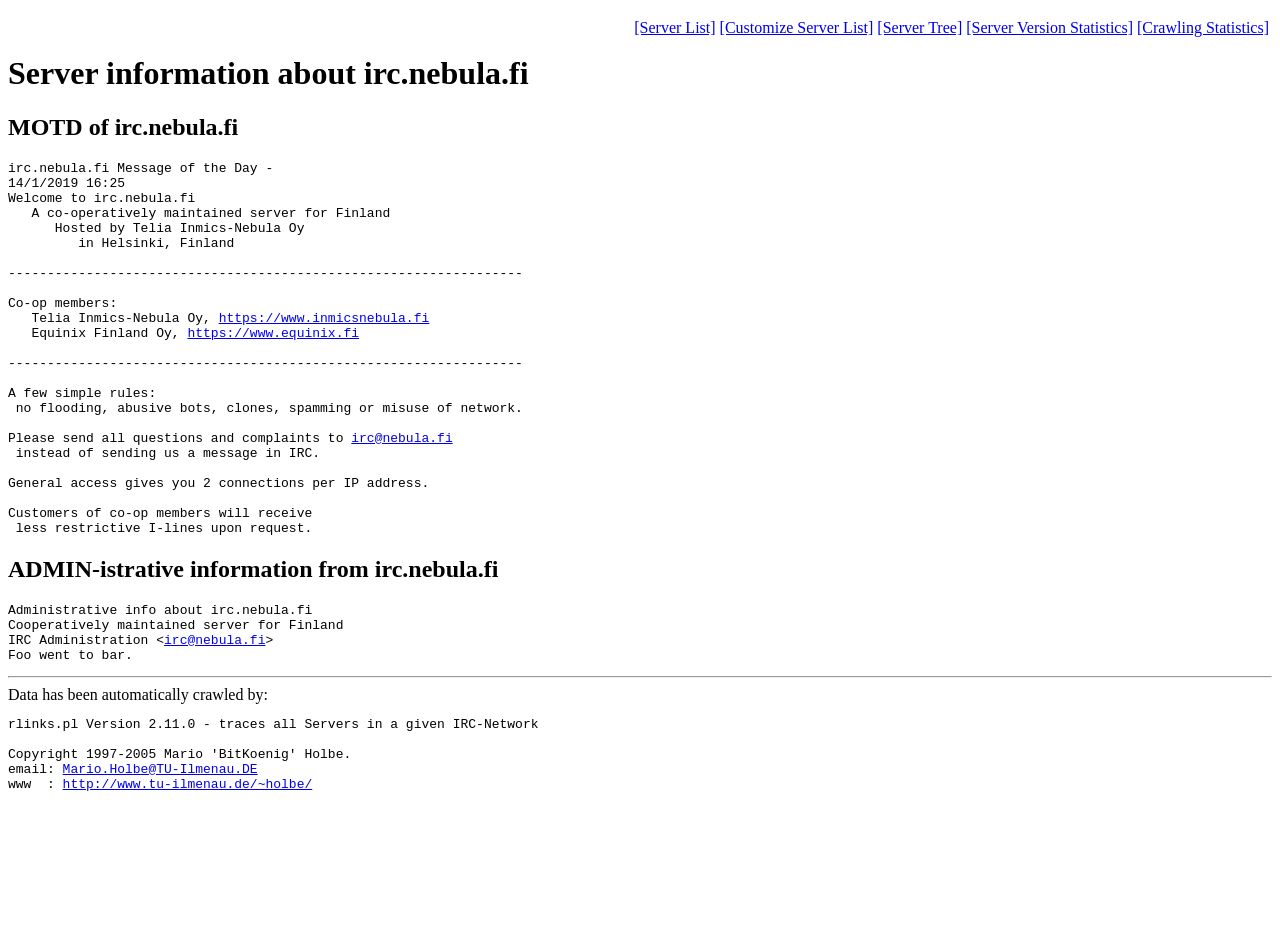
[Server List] (674, 27)
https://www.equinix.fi (273, 368)
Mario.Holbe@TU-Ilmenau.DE (160, 867)
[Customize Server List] (797, 27)
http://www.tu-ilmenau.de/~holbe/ (188, 885)
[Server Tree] (919, 27)
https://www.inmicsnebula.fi (324, 350)
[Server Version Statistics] (1049, 27)
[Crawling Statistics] (1203, 27)
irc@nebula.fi (401, 494)
